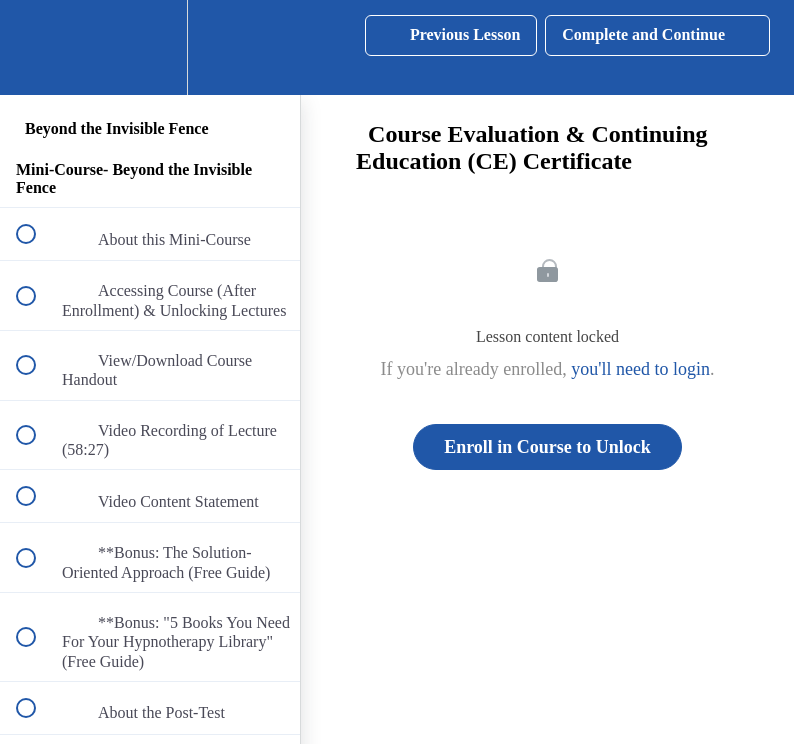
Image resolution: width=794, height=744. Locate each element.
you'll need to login (640, 369)
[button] (37, 47)
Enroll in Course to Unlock (547, 447)
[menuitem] (150, 47)
